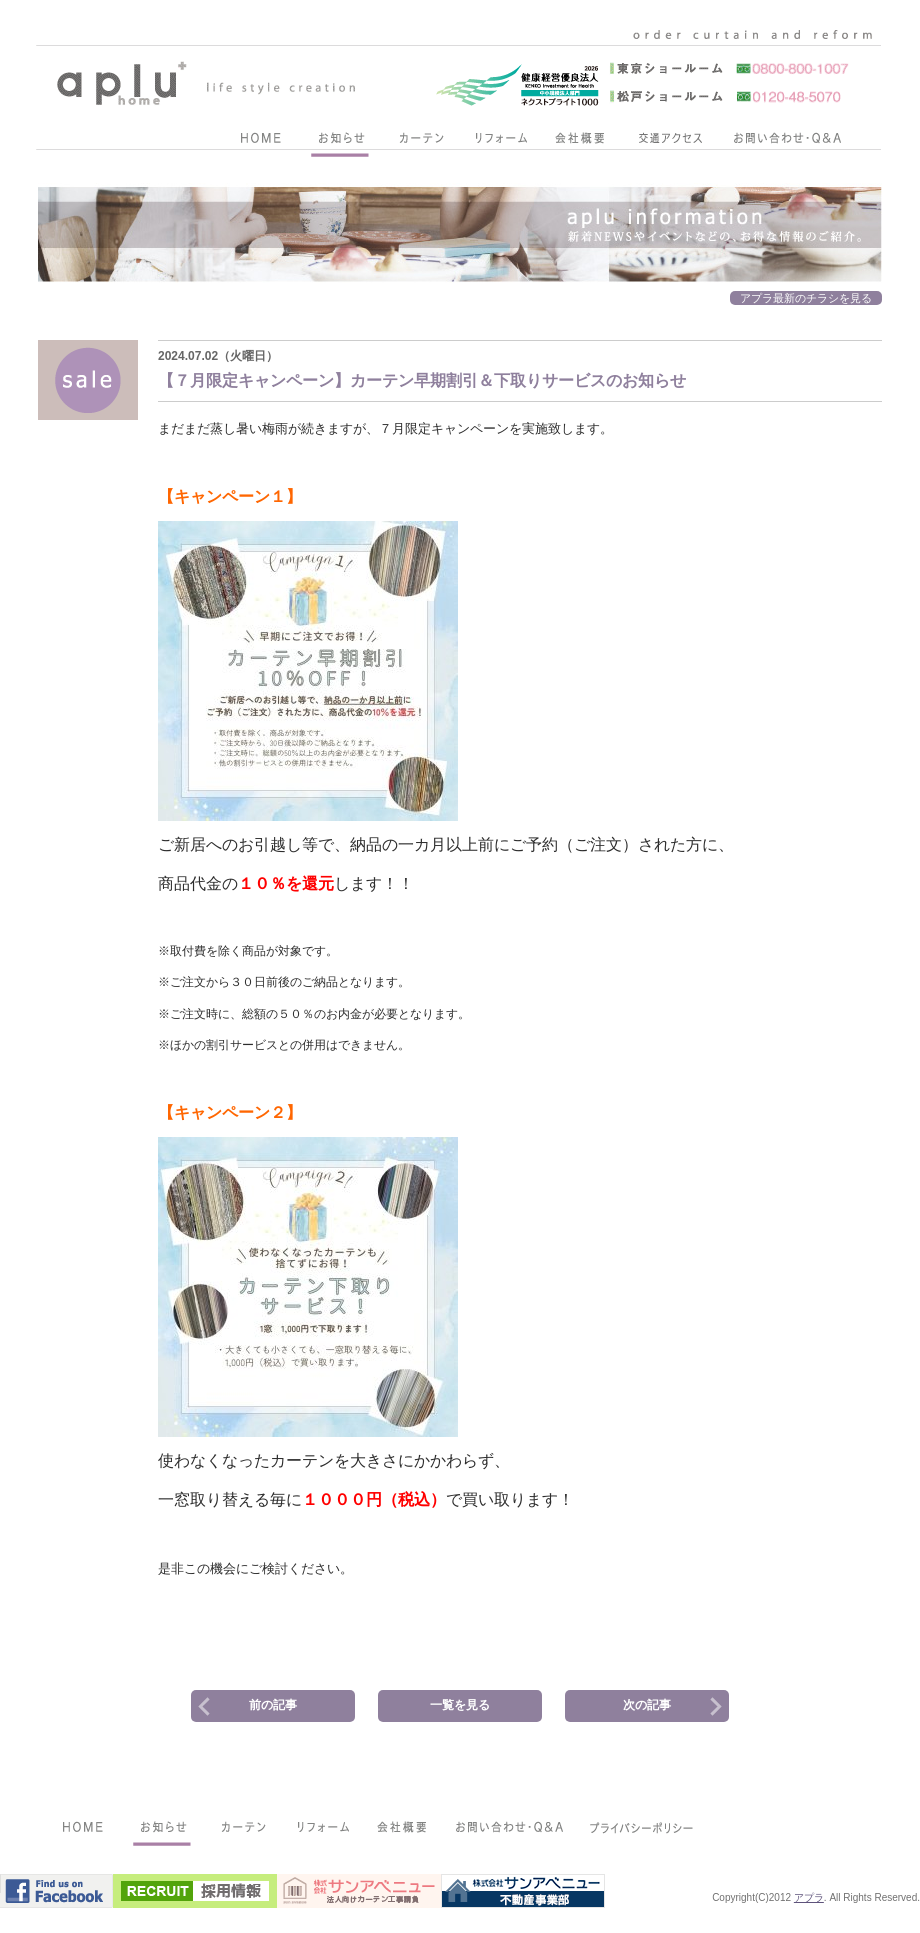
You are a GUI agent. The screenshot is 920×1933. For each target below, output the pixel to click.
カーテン (420, 142)
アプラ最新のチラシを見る (806, 298)
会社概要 (580, 142)
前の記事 (273, 1705)
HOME (260, 142)
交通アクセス (670, 142)
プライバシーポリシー (643, 1831)
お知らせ (340, 142)
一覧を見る (460, 1705)
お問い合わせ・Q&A (787, 142)
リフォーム (500, 142)
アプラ (809, 1897)
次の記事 (647, 1705)
